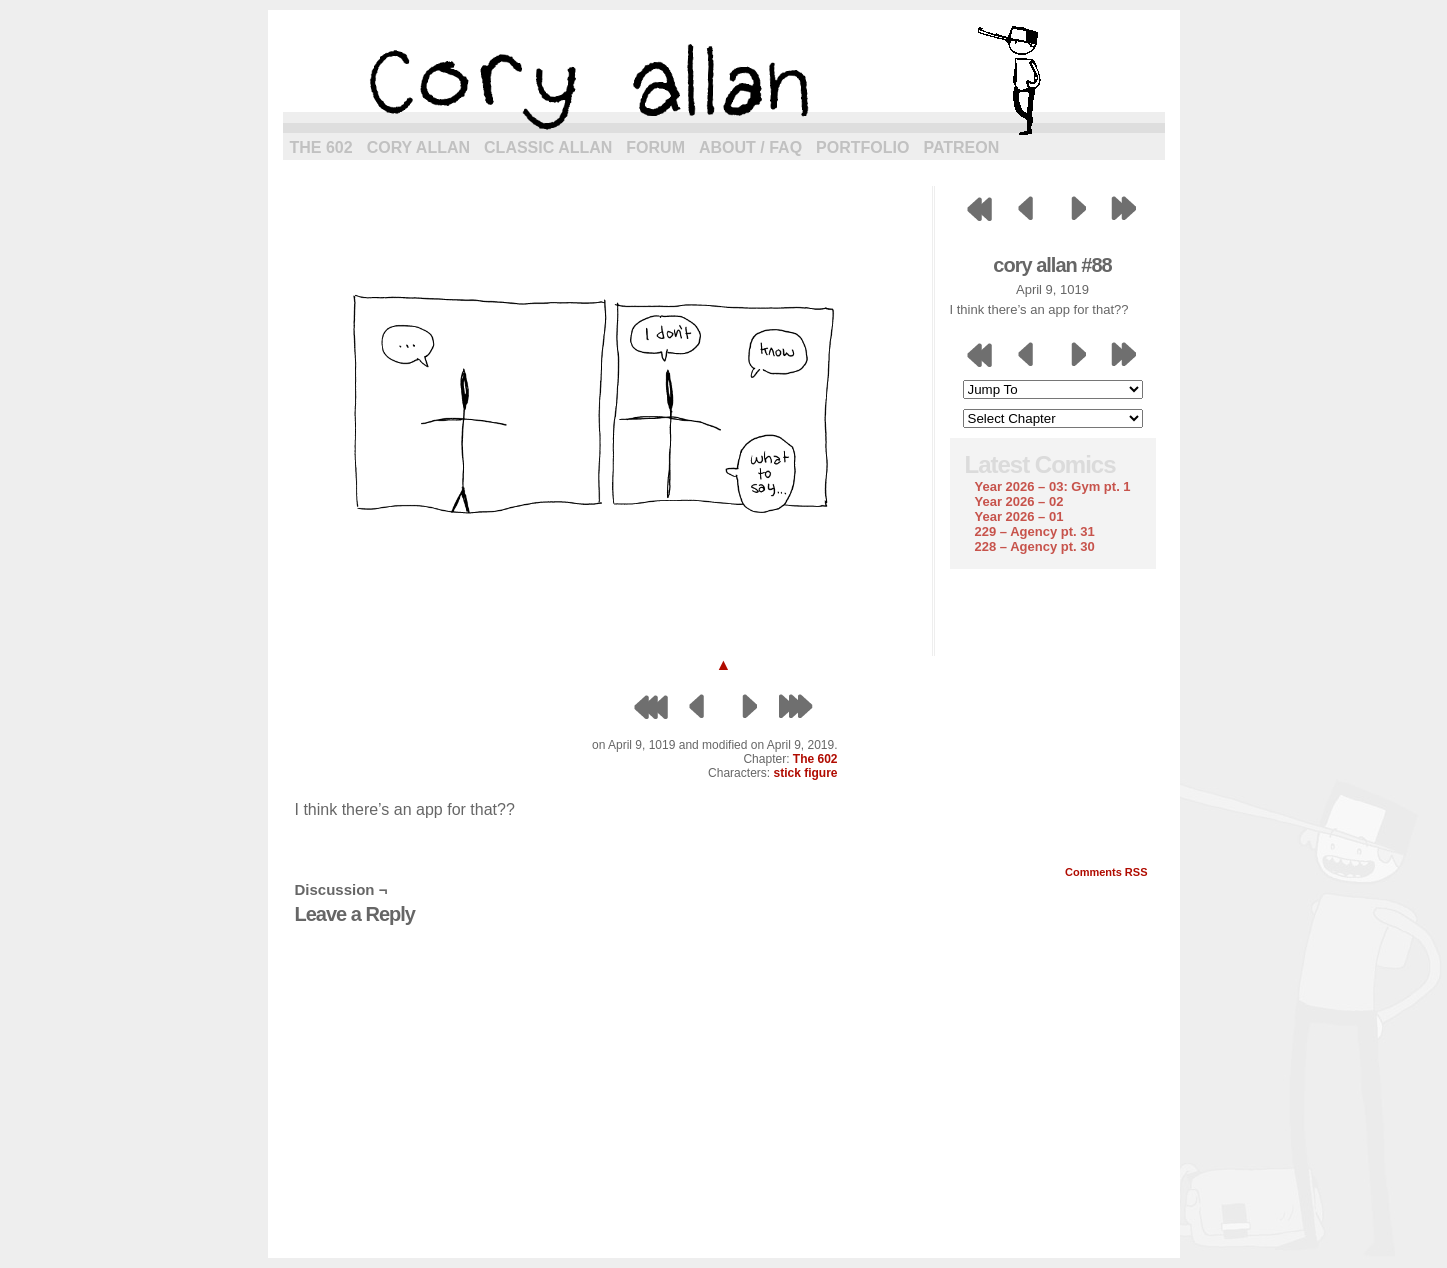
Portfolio (862, 147)
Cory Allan (418, 147)
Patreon (961, 147)
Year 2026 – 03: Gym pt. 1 (1053, 486)
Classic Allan (548, 147)
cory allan (724, 80)
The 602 (321, 147)
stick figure (805, 773)
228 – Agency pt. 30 (1035, 546)
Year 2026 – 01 (1019, 516)
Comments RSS (1106, 872)
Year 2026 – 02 (1019, 501)
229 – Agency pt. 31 (1035, 531)
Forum (655, 147)
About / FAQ (750, 147)
